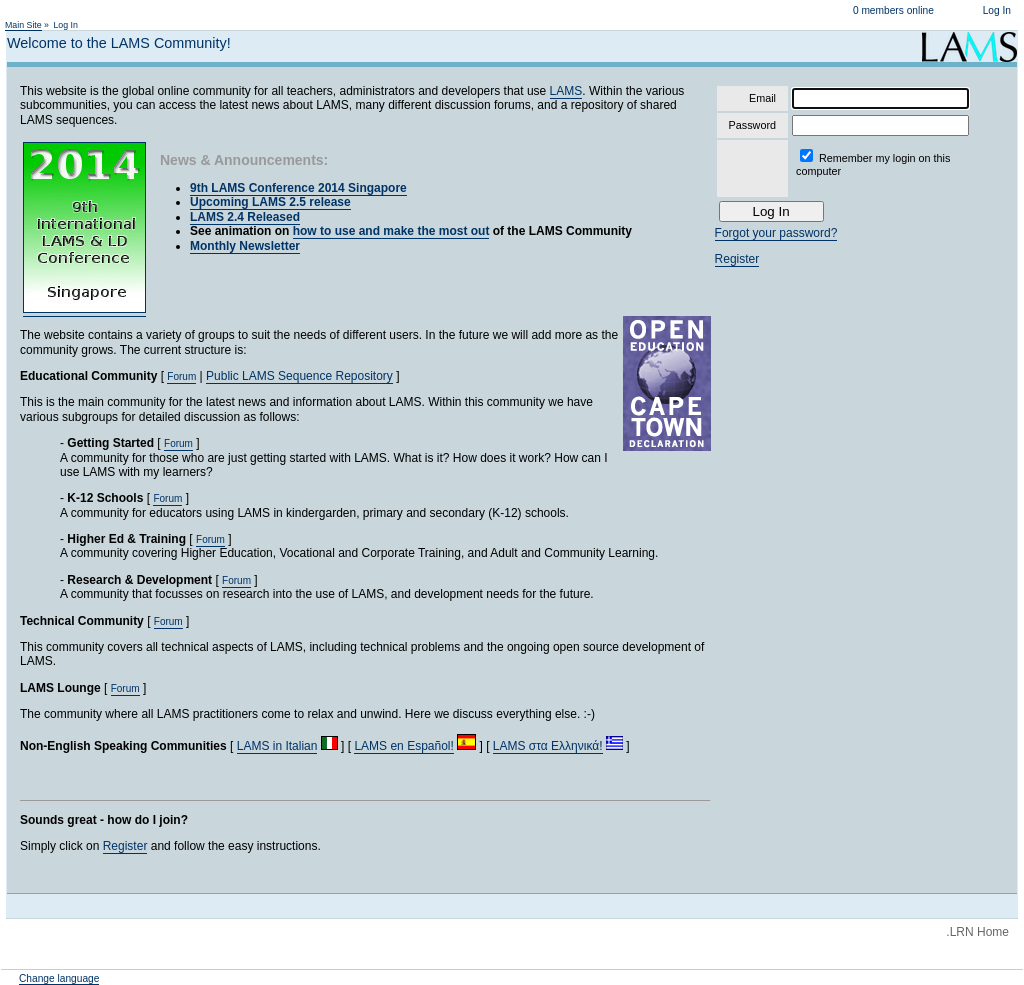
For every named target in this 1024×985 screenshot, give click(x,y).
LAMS (566, 91)
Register (125, 846)
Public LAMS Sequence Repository (299, 376)
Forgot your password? (776, 233)
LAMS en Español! (403, 746)
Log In (997, 10)
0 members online (893, 10)
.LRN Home (977, 932)
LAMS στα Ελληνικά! (548, 746)
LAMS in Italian (277, 746)
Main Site (23, 25)
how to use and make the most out (391, 231)
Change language (59, 978)
